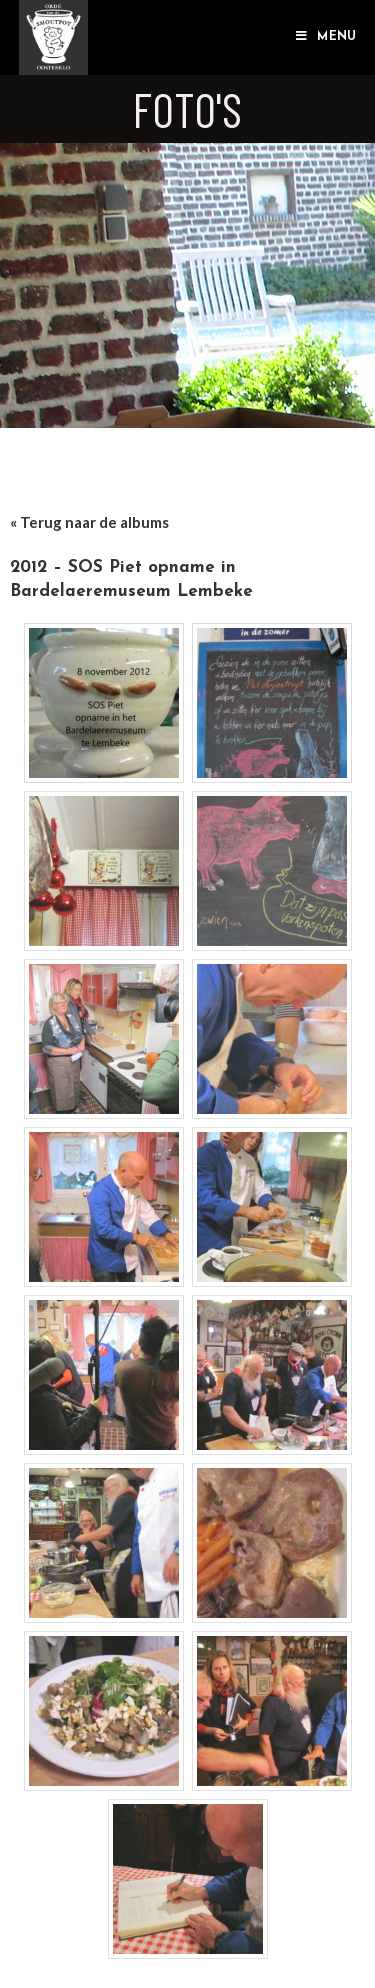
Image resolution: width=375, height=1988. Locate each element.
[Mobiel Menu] (326, 37)
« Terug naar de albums (89, 522)
